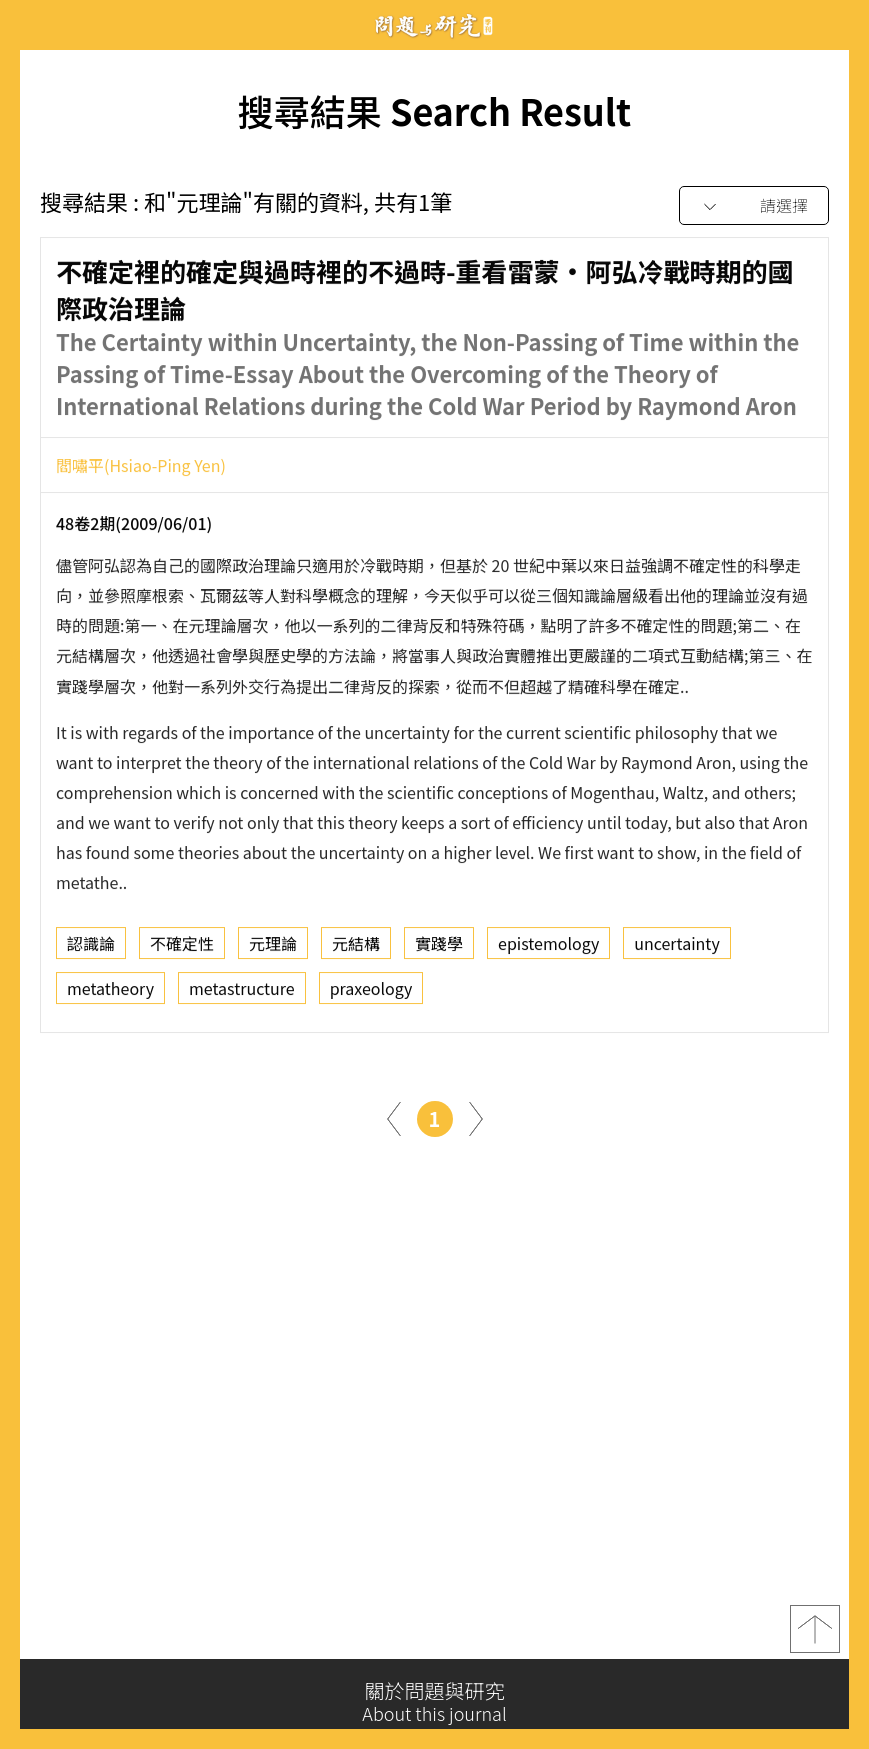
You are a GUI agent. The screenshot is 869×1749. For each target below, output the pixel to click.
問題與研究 (435, 25)
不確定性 (182, 949)
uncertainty (676, 949)
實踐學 (439, 949)
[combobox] (754, 206)
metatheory (110, 994)
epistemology (548, 949)
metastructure (242, 994)
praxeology (371, 994)
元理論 (273, 949)
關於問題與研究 (434, 1702)
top (815, 1635)
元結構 (356, 949)
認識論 (91, 949)
